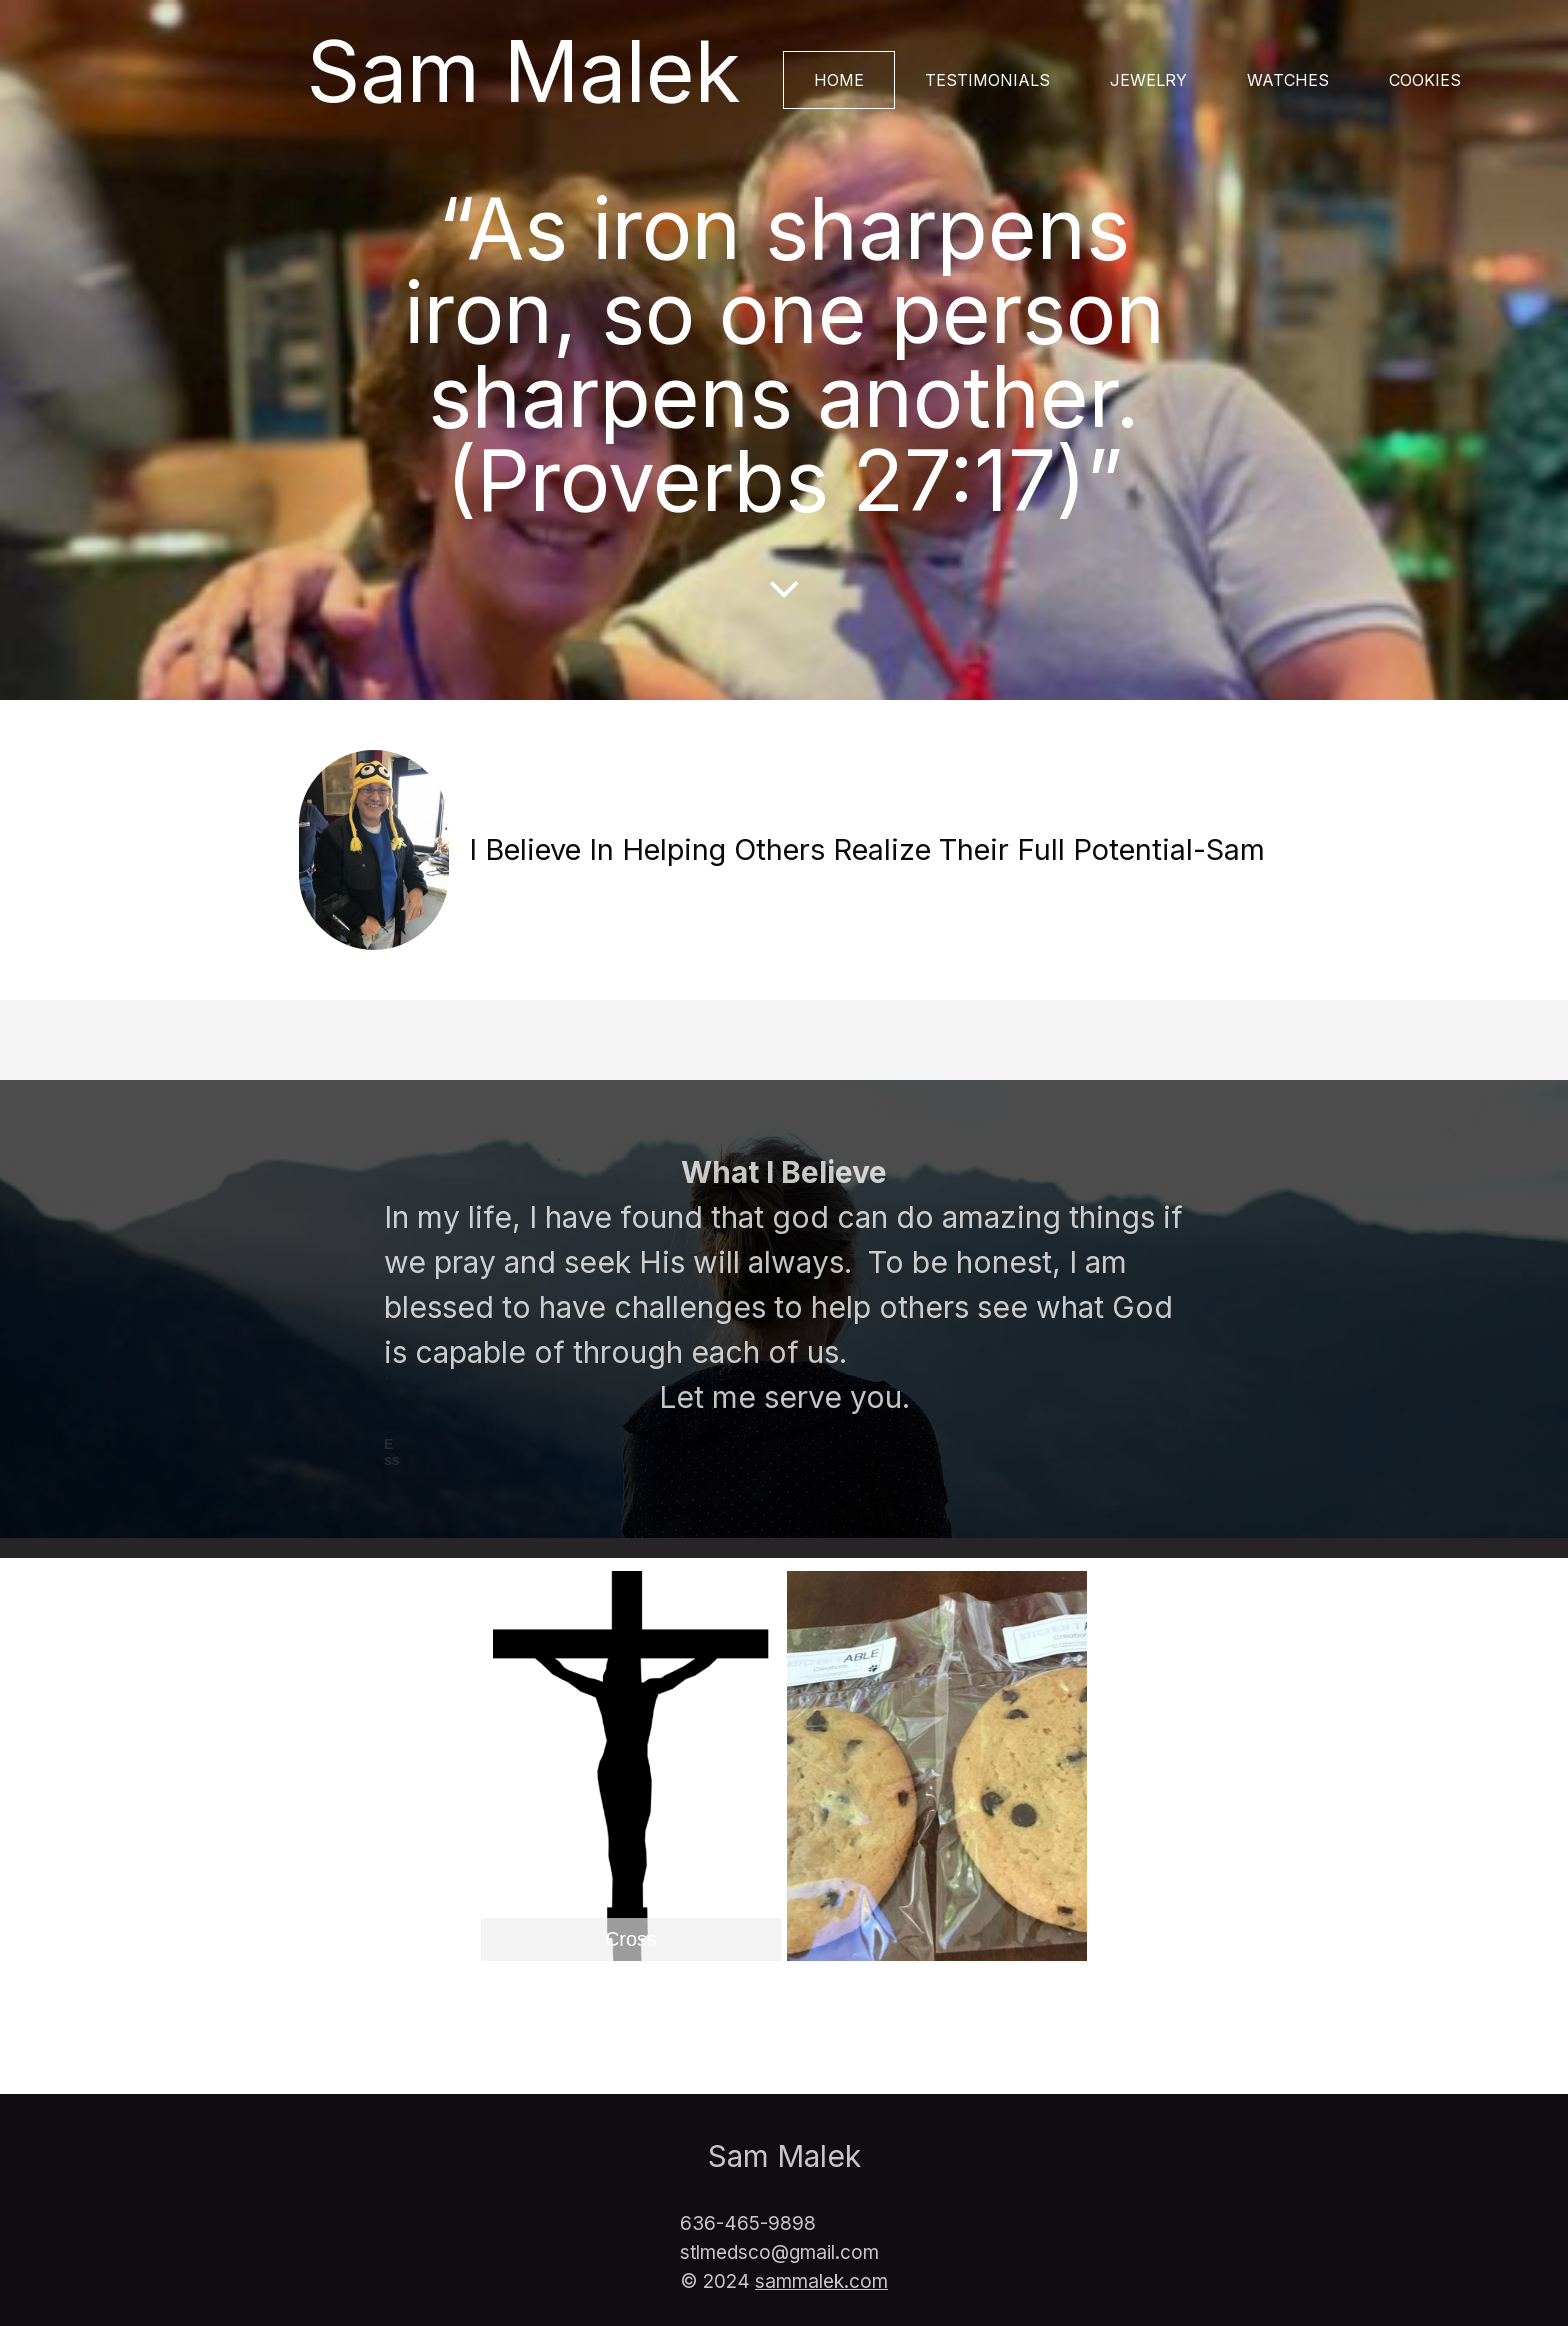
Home (839, 80)
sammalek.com (821, 2281)
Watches (1288, 80)
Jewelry (1148, 80)
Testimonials (987, 80)
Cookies (1425, 80)
